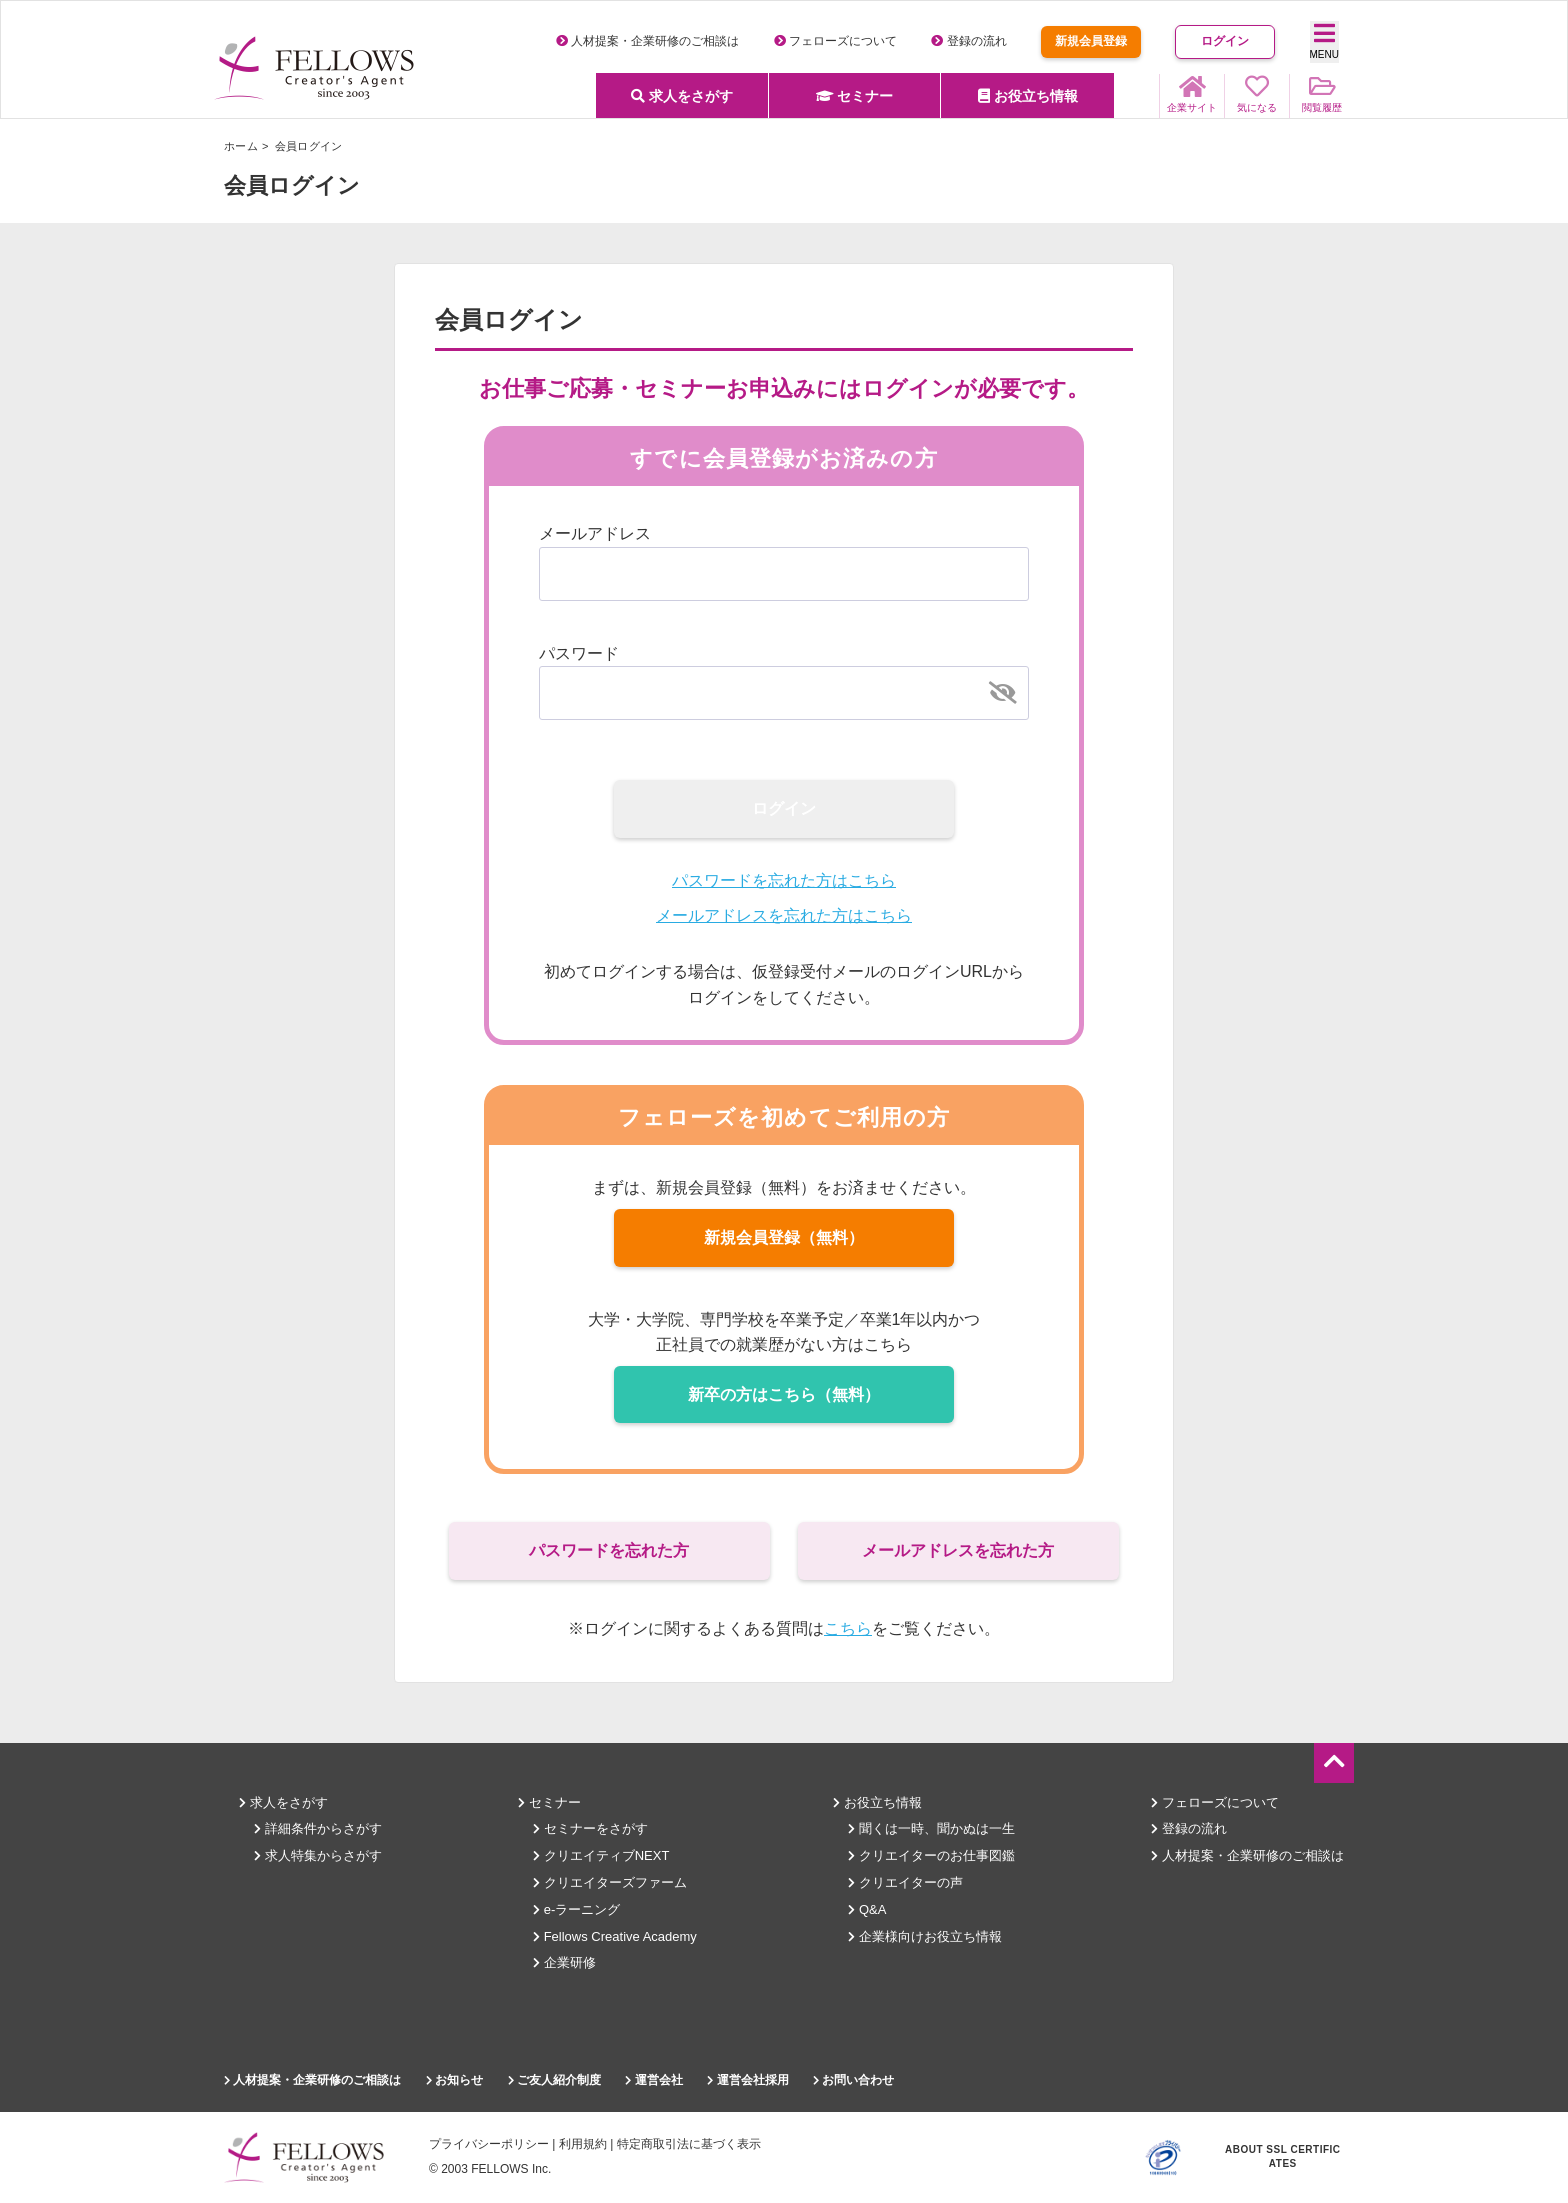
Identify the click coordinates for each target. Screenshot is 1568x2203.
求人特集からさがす (318, 1855)
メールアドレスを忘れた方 (958, 1550)
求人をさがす (682, 96)
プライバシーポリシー (489, 2144)
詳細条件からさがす (318, 1828)
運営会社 (653, 2080)
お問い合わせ (853, 2080)
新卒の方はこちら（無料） (784, 1394)
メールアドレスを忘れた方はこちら (784, 915)
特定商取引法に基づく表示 (689, 2144)
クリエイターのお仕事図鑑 (931, 1855)
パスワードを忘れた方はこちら (784, 880)
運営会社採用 (747, 2080)
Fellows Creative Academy (615, 1936)
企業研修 (564, 1962)
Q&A (867, 1909)
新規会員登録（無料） (784, 1237)
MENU (1324, 40)
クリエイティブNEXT (601, 1855)
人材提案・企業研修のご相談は (647, 41)
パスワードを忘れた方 (609, 1550)
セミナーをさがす (590, 1828)
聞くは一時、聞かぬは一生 (931, 1828)
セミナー (855, 96)
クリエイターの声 (905, 1882)
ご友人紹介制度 (554, 2080)
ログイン (1225, 41)
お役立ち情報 (1028, 96)
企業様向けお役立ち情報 (925, 1936)
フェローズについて (835, 41)
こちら (848, 1628)
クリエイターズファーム (610, 1882)
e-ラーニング (576, 1909)
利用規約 (583, 2144)
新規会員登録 (1091, 41)
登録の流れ (968, 41)
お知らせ (454, 2080)
